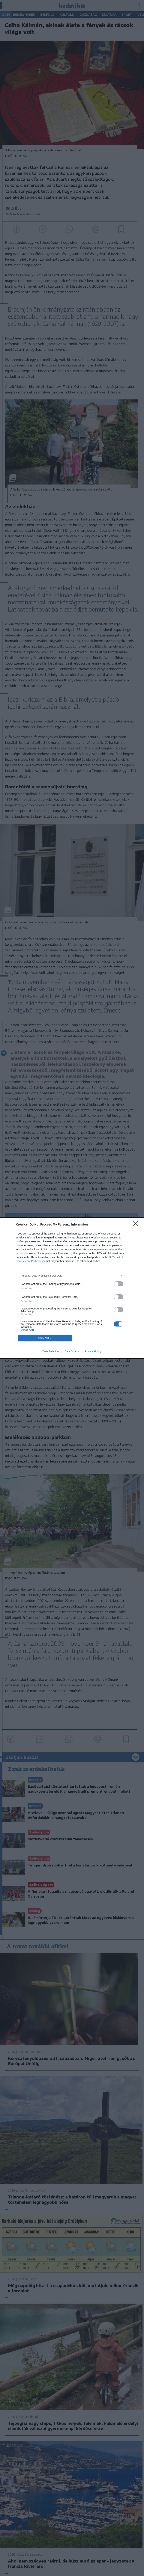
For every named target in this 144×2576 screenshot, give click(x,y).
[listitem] (72, 1276)
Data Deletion (51, 1351)
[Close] (136, 1224)
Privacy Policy (93, 1351)
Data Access (71, 1351)
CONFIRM (45, 1338)
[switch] (118, 1283)
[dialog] (72, 1288)
